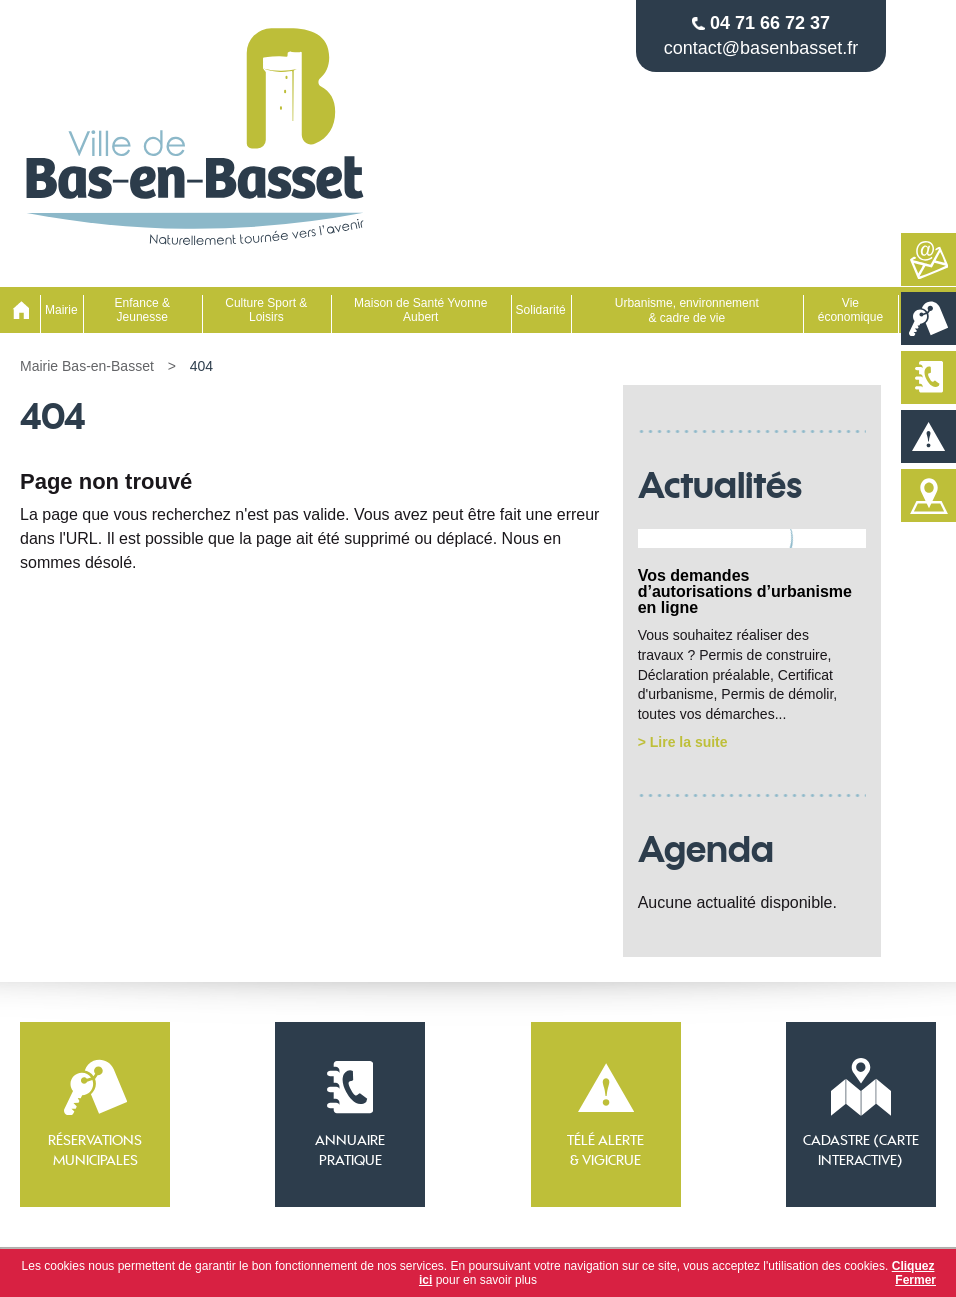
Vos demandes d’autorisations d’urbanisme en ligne (745, 591)
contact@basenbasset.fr (761, 48)
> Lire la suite (683, 742)
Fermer (915, 1280)
